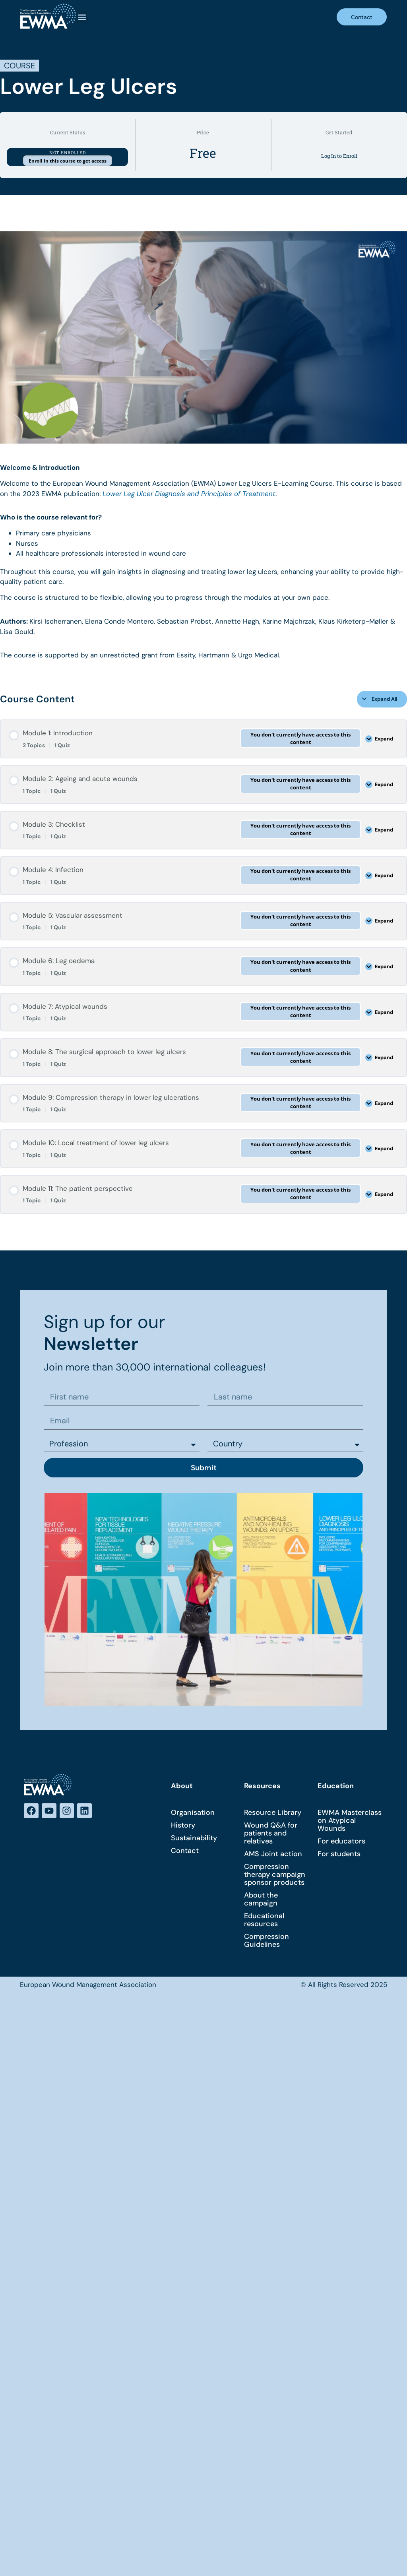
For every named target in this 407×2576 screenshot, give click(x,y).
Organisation (193, 1812)
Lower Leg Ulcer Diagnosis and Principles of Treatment (189, 493)
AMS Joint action (273, 1854)
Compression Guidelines (266, 1940)
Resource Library (272, 1812)
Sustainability (194, 1838)
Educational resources (264, 1920)
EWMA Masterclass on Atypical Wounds (350, 1820)
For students (339, 1854)
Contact (185, 1850)
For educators (341, 1841)
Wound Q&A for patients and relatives (270, 1833)
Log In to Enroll (339, 156)
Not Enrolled (67, 152)
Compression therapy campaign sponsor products (274, 1874)
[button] (81, 16)
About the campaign (261, 1899)
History (183, 1825)
